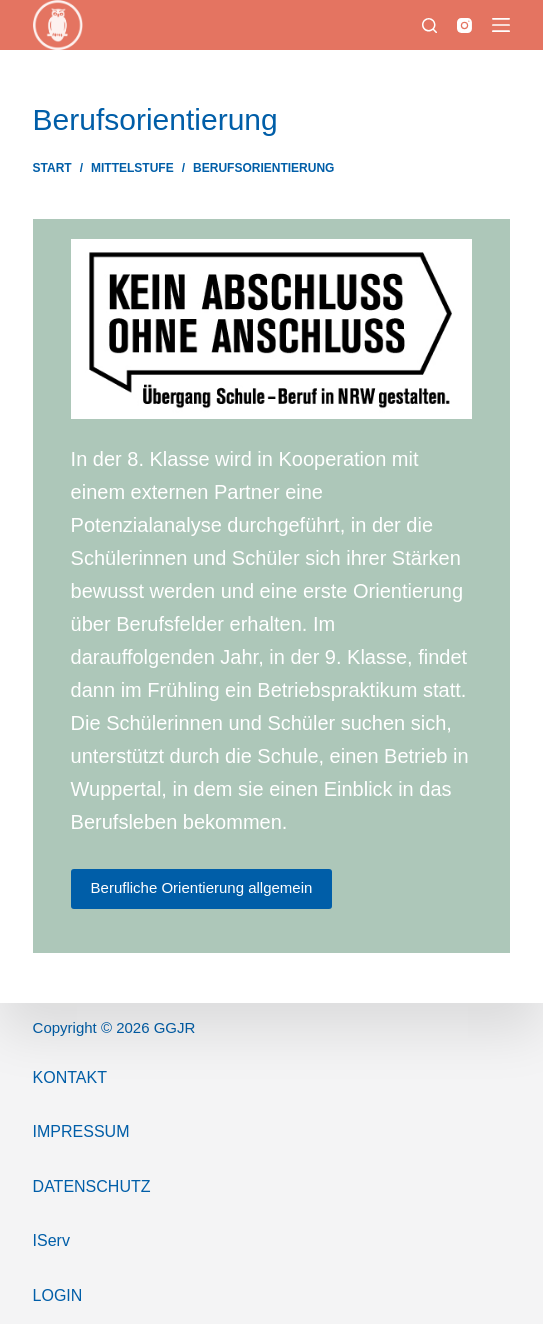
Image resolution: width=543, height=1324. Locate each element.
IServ (51, 1240)
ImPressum (81, 1131)
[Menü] (501, 25)
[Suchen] (429, 25)
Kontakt (70, 1077)
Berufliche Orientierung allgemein (202, 887)
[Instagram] (464, 25)
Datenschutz (92, 1186)
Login (58, 1295)
